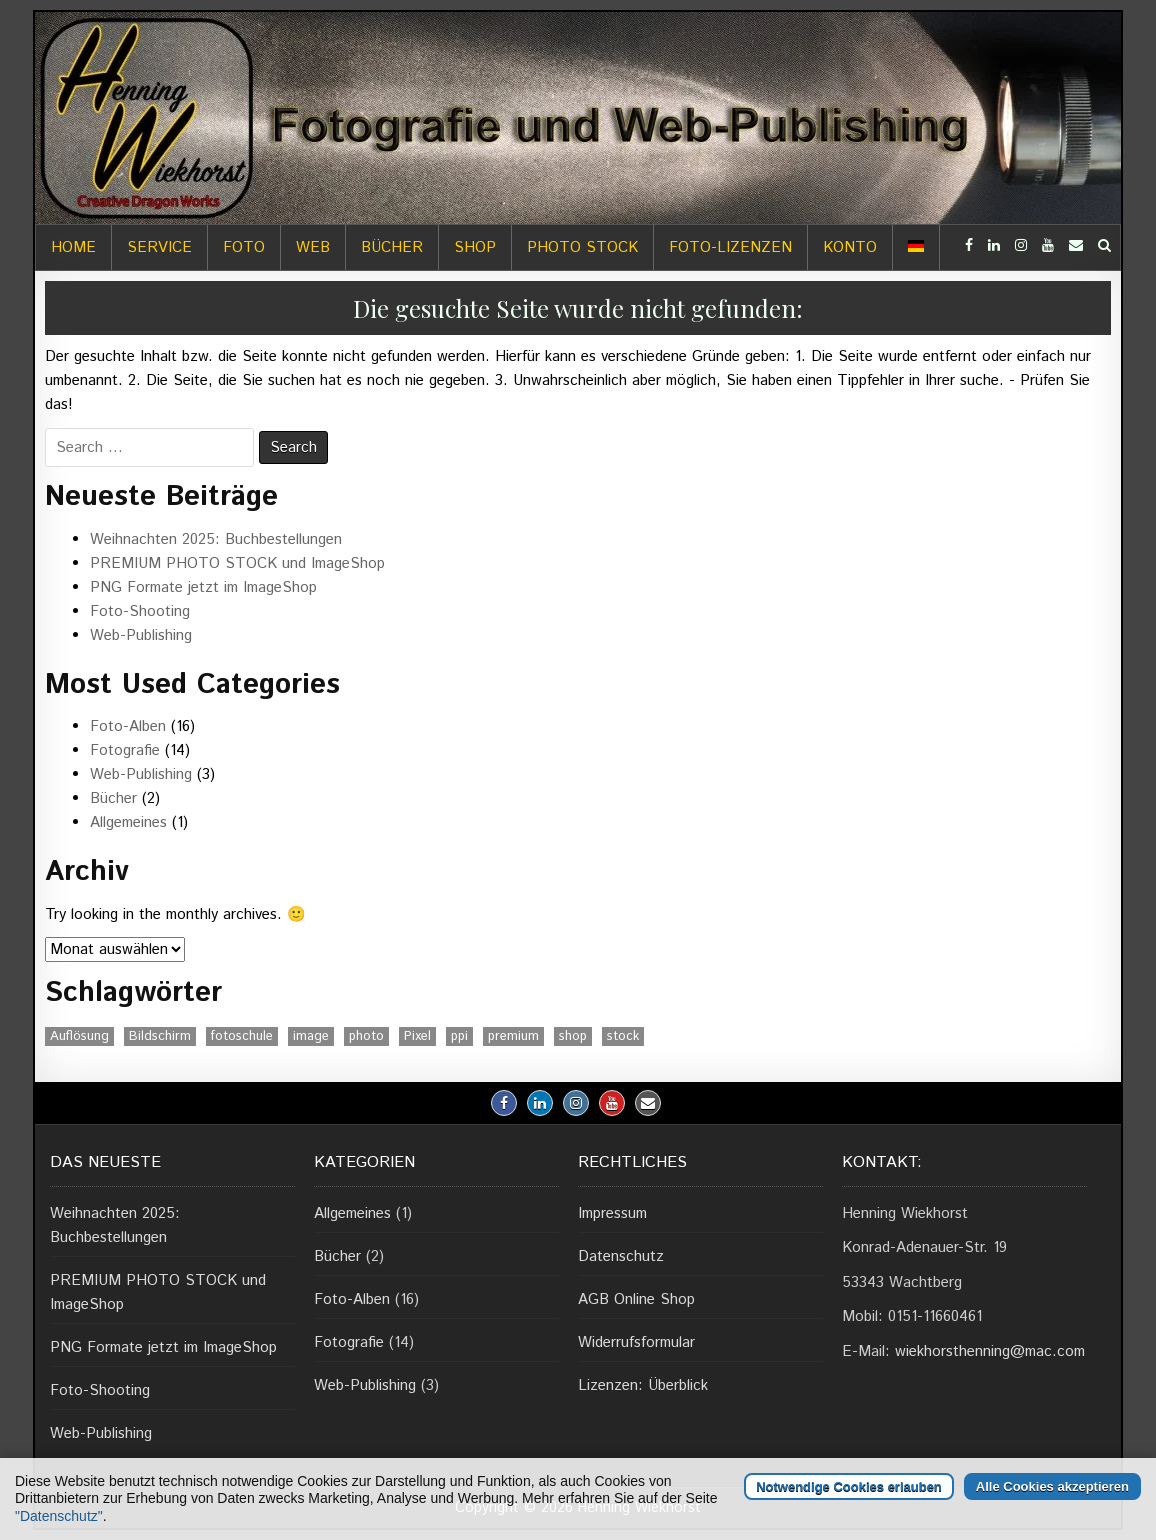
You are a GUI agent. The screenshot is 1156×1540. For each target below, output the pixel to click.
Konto (850, 247)
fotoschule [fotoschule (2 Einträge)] (242, 1036)
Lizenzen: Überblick (643, 1385)
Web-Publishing (141, 635)
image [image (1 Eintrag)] (311, 1036)
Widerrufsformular (636, 1342)
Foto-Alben (128, 726)
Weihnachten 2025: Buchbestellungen (216, 539)
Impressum (612, 1213)
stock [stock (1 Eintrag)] (623, 1036)
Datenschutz (621, 1256)
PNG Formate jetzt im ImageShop (203, 587)
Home (73, 247)
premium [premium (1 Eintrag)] (513, 1036)
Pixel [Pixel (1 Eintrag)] (417, 1036)
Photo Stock (582, 247)
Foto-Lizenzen (730, 247)
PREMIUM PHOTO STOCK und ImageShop (237, 563)
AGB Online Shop (636, 1299)
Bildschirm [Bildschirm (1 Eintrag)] (160, 1036)
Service (159, 247)
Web (313, 247)
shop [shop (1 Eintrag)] (573, 1036)
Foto (244, 247)
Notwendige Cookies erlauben (849, 1486)
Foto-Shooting (140, 611)
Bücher (392, 247)
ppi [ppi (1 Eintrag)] (459, 1036)
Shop (475, 247)
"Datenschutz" (59, 1516)
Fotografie (125, 750)
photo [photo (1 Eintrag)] (366, 1036)
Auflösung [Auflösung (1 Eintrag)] (79, 1036)
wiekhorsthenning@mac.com (990, 1351)
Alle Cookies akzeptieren (1052, 1486)
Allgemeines (128, 822)
